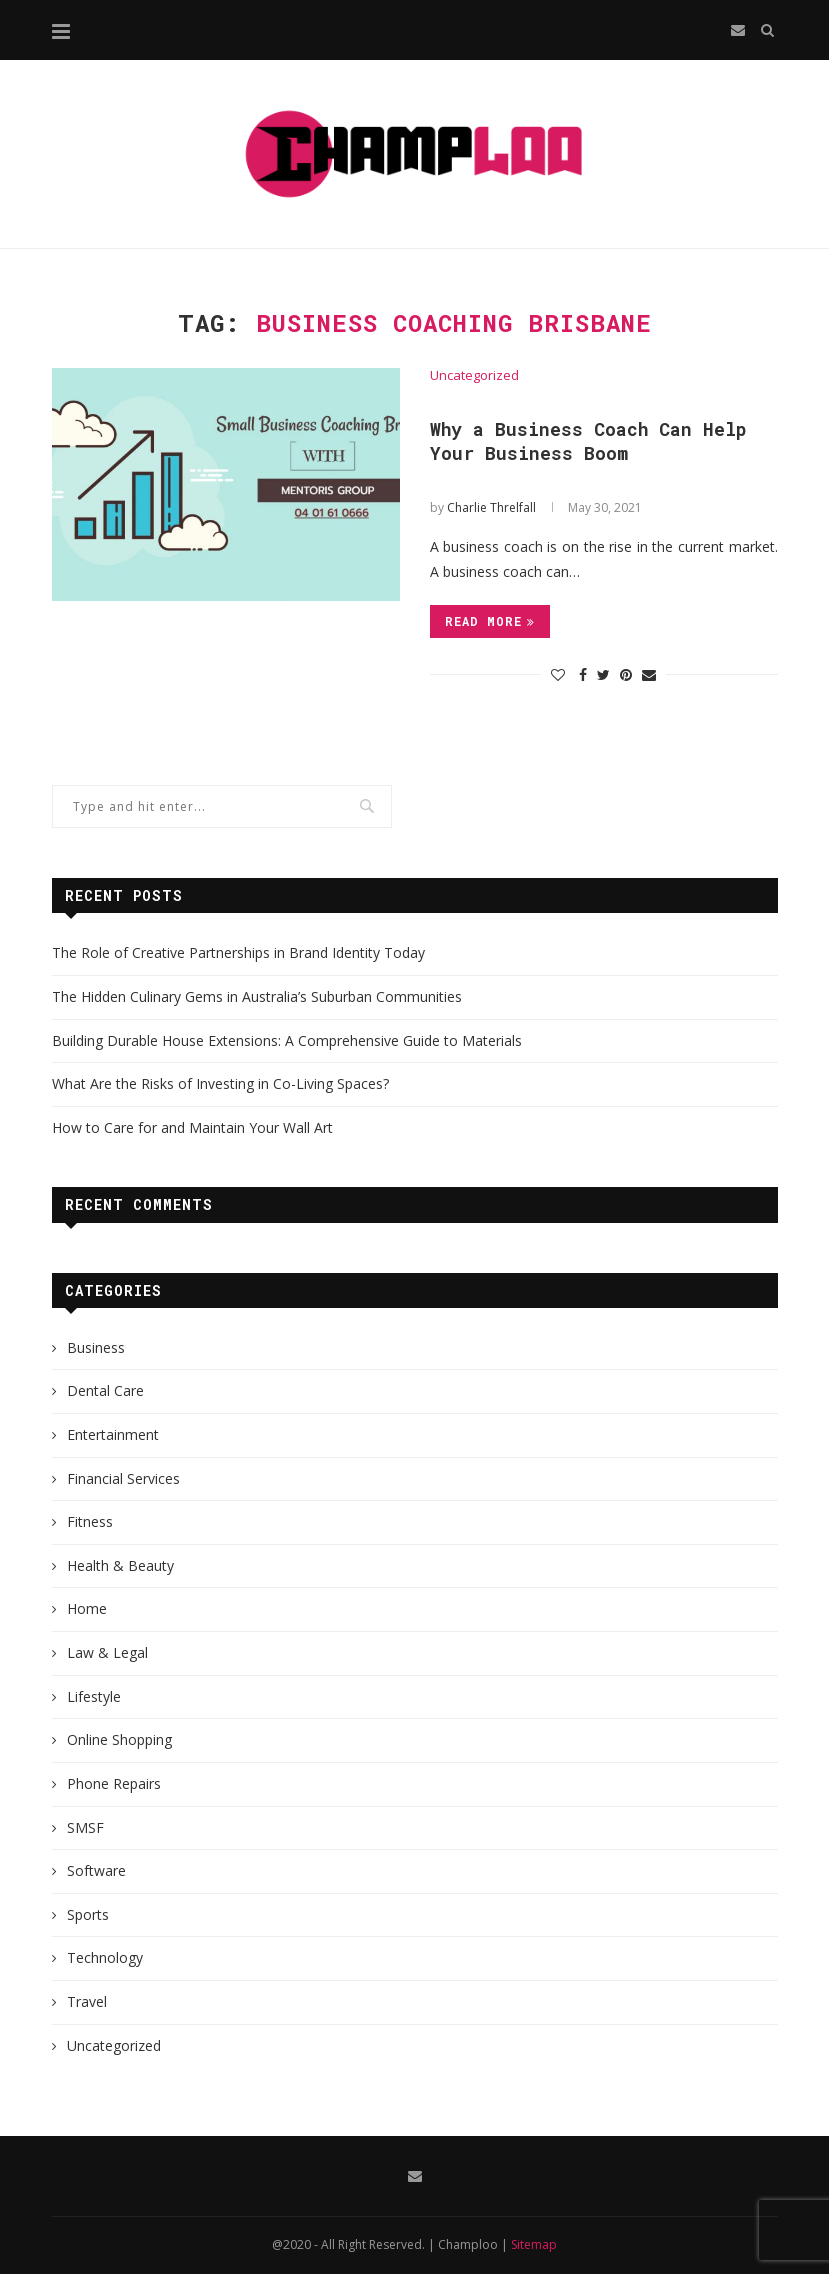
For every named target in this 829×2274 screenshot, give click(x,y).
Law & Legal (107, 1652)
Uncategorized (474, 376)
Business (96, 1347)
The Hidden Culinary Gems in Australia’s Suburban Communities (257, 996)
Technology (105, 1957)
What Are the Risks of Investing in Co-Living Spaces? (220, 1083)
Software (96, 1870)
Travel (87, 2001)
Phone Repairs (114, 1783)
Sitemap (534, 2244)
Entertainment (113, 1434)
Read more (490, 621)
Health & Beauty (120, 1565)
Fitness (90, 1521)
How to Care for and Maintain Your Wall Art (192, 1127)
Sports (88, 1914)
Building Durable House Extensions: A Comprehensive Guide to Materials (287, 1040)
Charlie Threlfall (491, 507)
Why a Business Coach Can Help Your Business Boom (588, 441)
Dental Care (105, 1390)
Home (87, 1608)
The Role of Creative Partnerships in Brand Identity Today (238, 952)
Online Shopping (119, 1739)
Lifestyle (94, 1696)
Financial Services (123, 1478)
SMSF (85, 1827)
